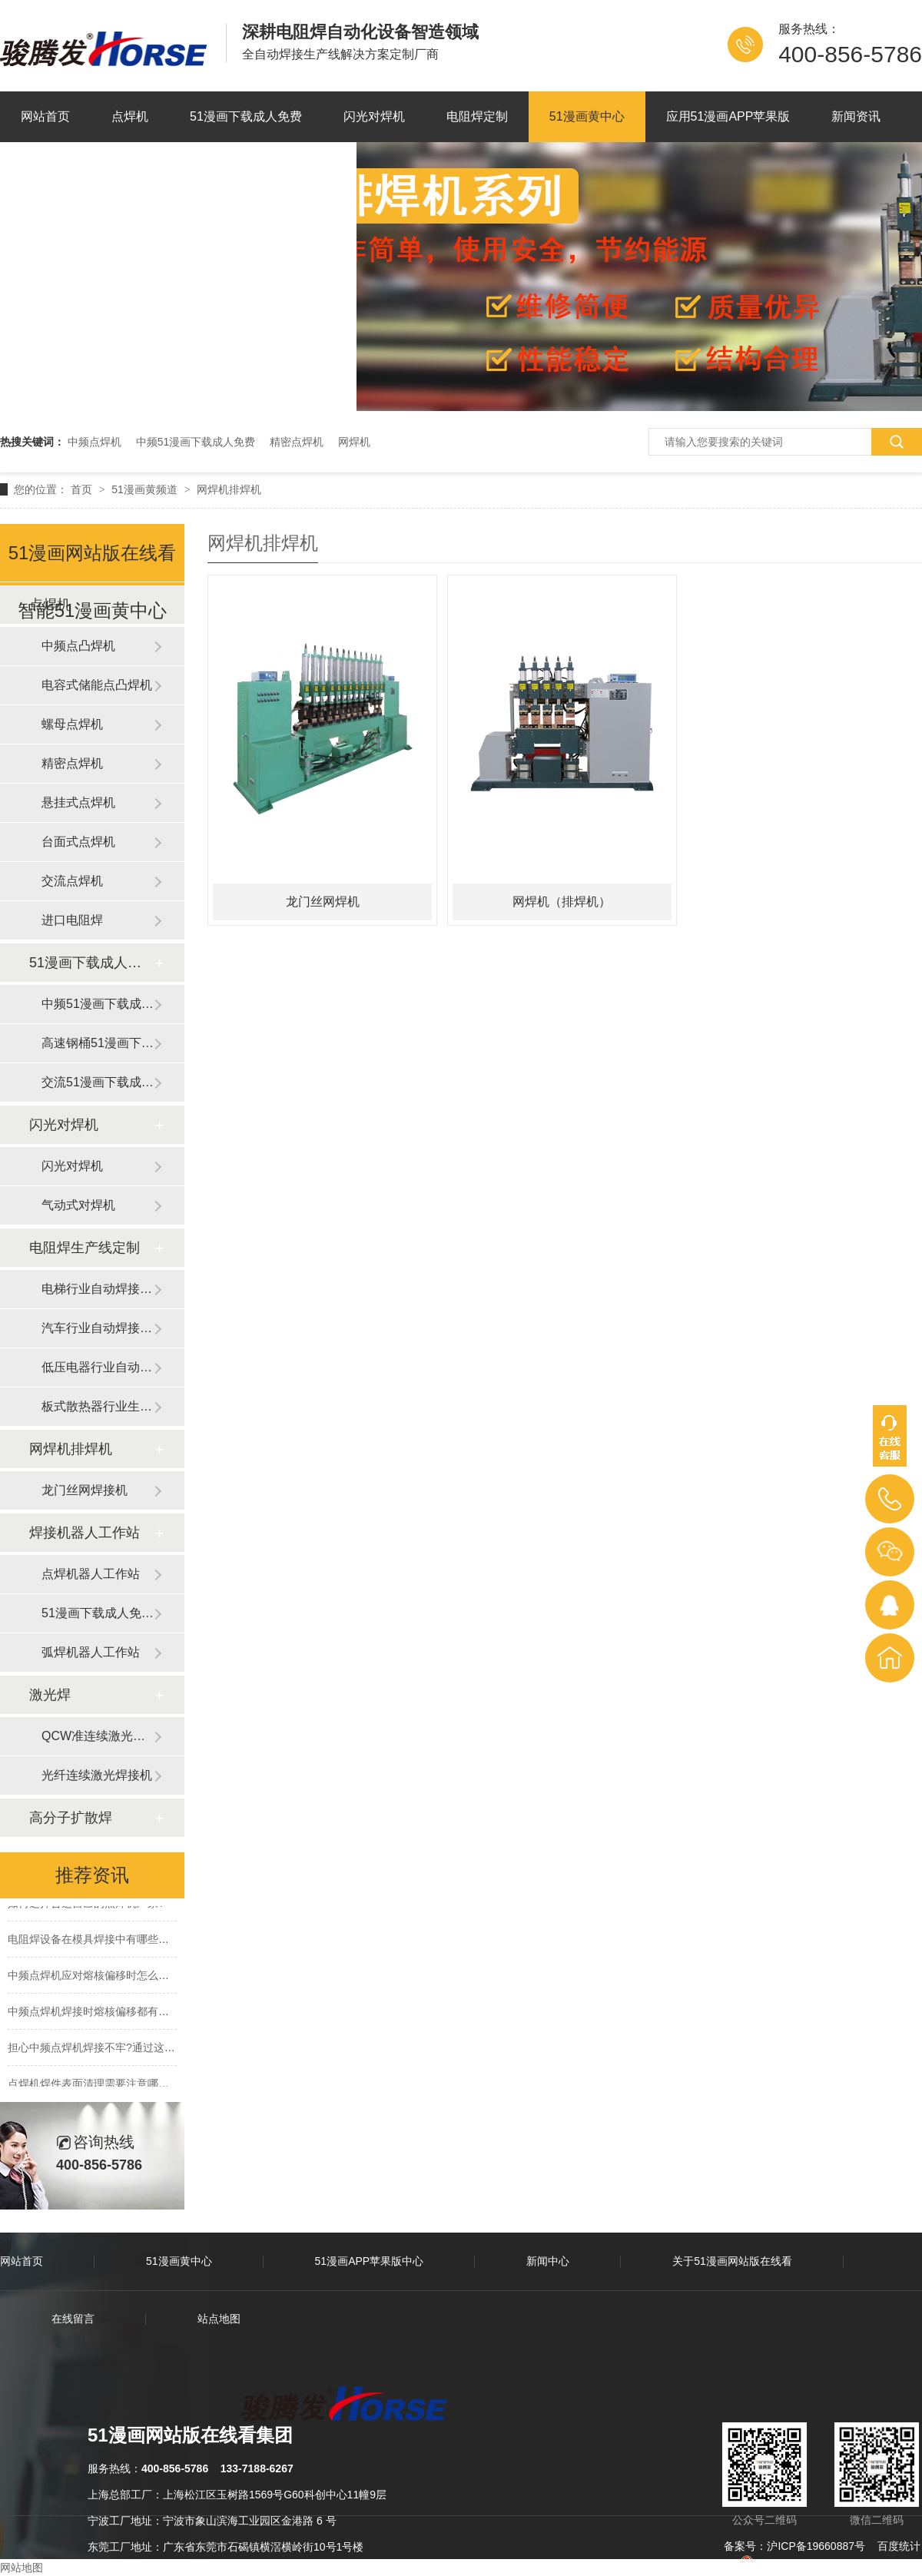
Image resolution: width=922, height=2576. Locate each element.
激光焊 (50, 1694)
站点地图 (218, 2318)
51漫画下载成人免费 (246, 116)
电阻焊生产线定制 (84, 1247)
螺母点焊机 (72, 724)
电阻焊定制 (477, 116)
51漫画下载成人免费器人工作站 (97, 1613)
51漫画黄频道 (145, 489)
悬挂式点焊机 (78, 802)
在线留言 (73, 2318)
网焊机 (354, 442)
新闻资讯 (856, 116)
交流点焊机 (72, 880)
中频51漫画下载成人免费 (196, 442)
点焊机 (129, 116)
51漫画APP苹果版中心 (369, 2261)
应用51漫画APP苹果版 (728, 116)
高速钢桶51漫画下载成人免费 (97, 1042)
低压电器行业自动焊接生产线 (97, 1367)
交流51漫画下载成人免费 (97, 1082)
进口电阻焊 (72, 920)
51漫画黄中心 (587, 116)
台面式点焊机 (78, 841)
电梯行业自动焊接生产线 (97, 1288)
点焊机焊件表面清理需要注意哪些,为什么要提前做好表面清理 (154, 2086)
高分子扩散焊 (70, 1817)
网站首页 (45, 116)
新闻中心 (547, 2261)
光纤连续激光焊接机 (96, 1775)
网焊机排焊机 (229, 489)
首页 (83, 489)
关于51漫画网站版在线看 (89, 167)
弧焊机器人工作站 (90, 1652)
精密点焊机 (296, 442)
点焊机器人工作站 (90, 1573)
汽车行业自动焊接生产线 (97, 1327)
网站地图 (21, 2567)
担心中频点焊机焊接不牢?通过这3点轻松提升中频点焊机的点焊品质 (170, 2050)
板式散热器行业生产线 (97, 1406)
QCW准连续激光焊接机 (97, 1735)
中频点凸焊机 (78, 645)
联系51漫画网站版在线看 (267, 167)
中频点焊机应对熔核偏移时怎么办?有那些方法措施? (132, 1977)
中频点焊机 (94, 442)
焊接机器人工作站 (84, 1532)
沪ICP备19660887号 (816, 2546)
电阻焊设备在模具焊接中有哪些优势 (94, 1941)
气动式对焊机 (78, 1205)
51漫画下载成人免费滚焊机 (91, 962)
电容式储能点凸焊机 (96, 684)
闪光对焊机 (374, 116)
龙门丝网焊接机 (84, 1490)
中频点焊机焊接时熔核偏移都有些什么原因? (113, 2013)
